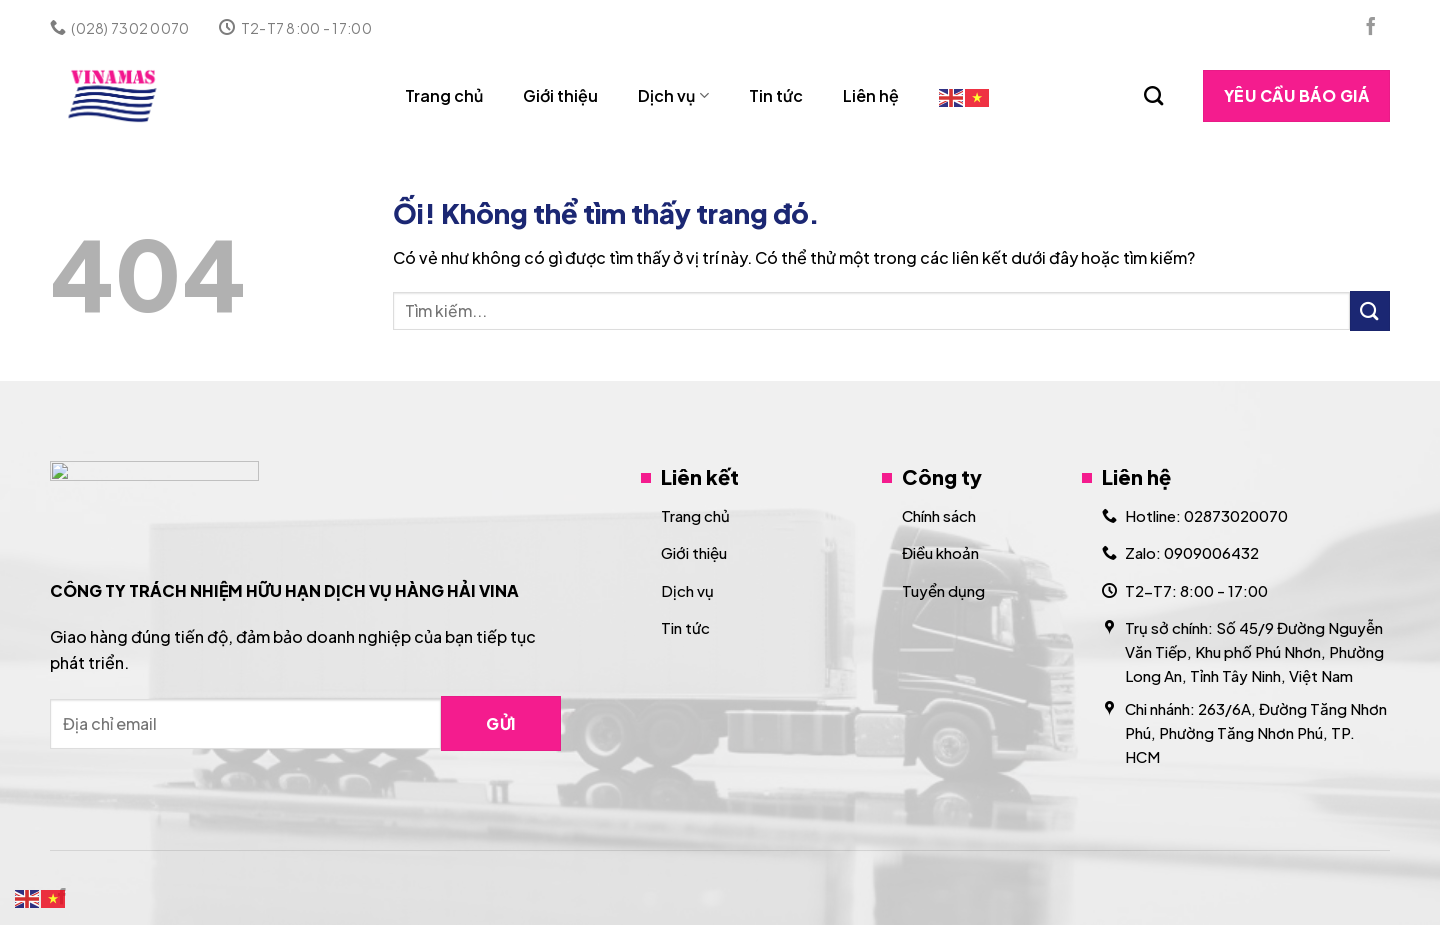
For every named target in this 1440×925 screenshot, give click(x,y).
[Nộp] (1370, 310)
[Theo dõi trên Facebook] (1371, 28)
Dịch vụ (673, 95)
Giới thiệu (560, 95)
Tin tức (776, 95)
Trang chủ (444, 95)
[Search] (1153, 95)
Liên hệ (871, 95)
